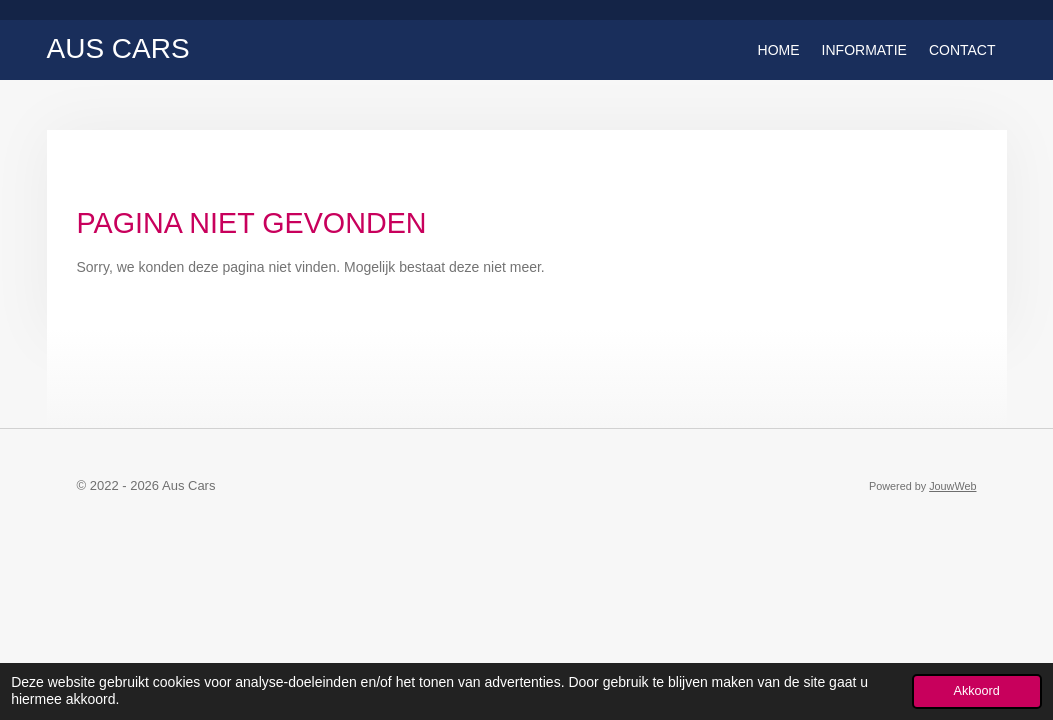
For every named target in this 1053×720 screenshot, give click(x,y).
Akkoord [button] (977, 691)
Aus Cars (118, 48)
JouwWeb (952, 486)
